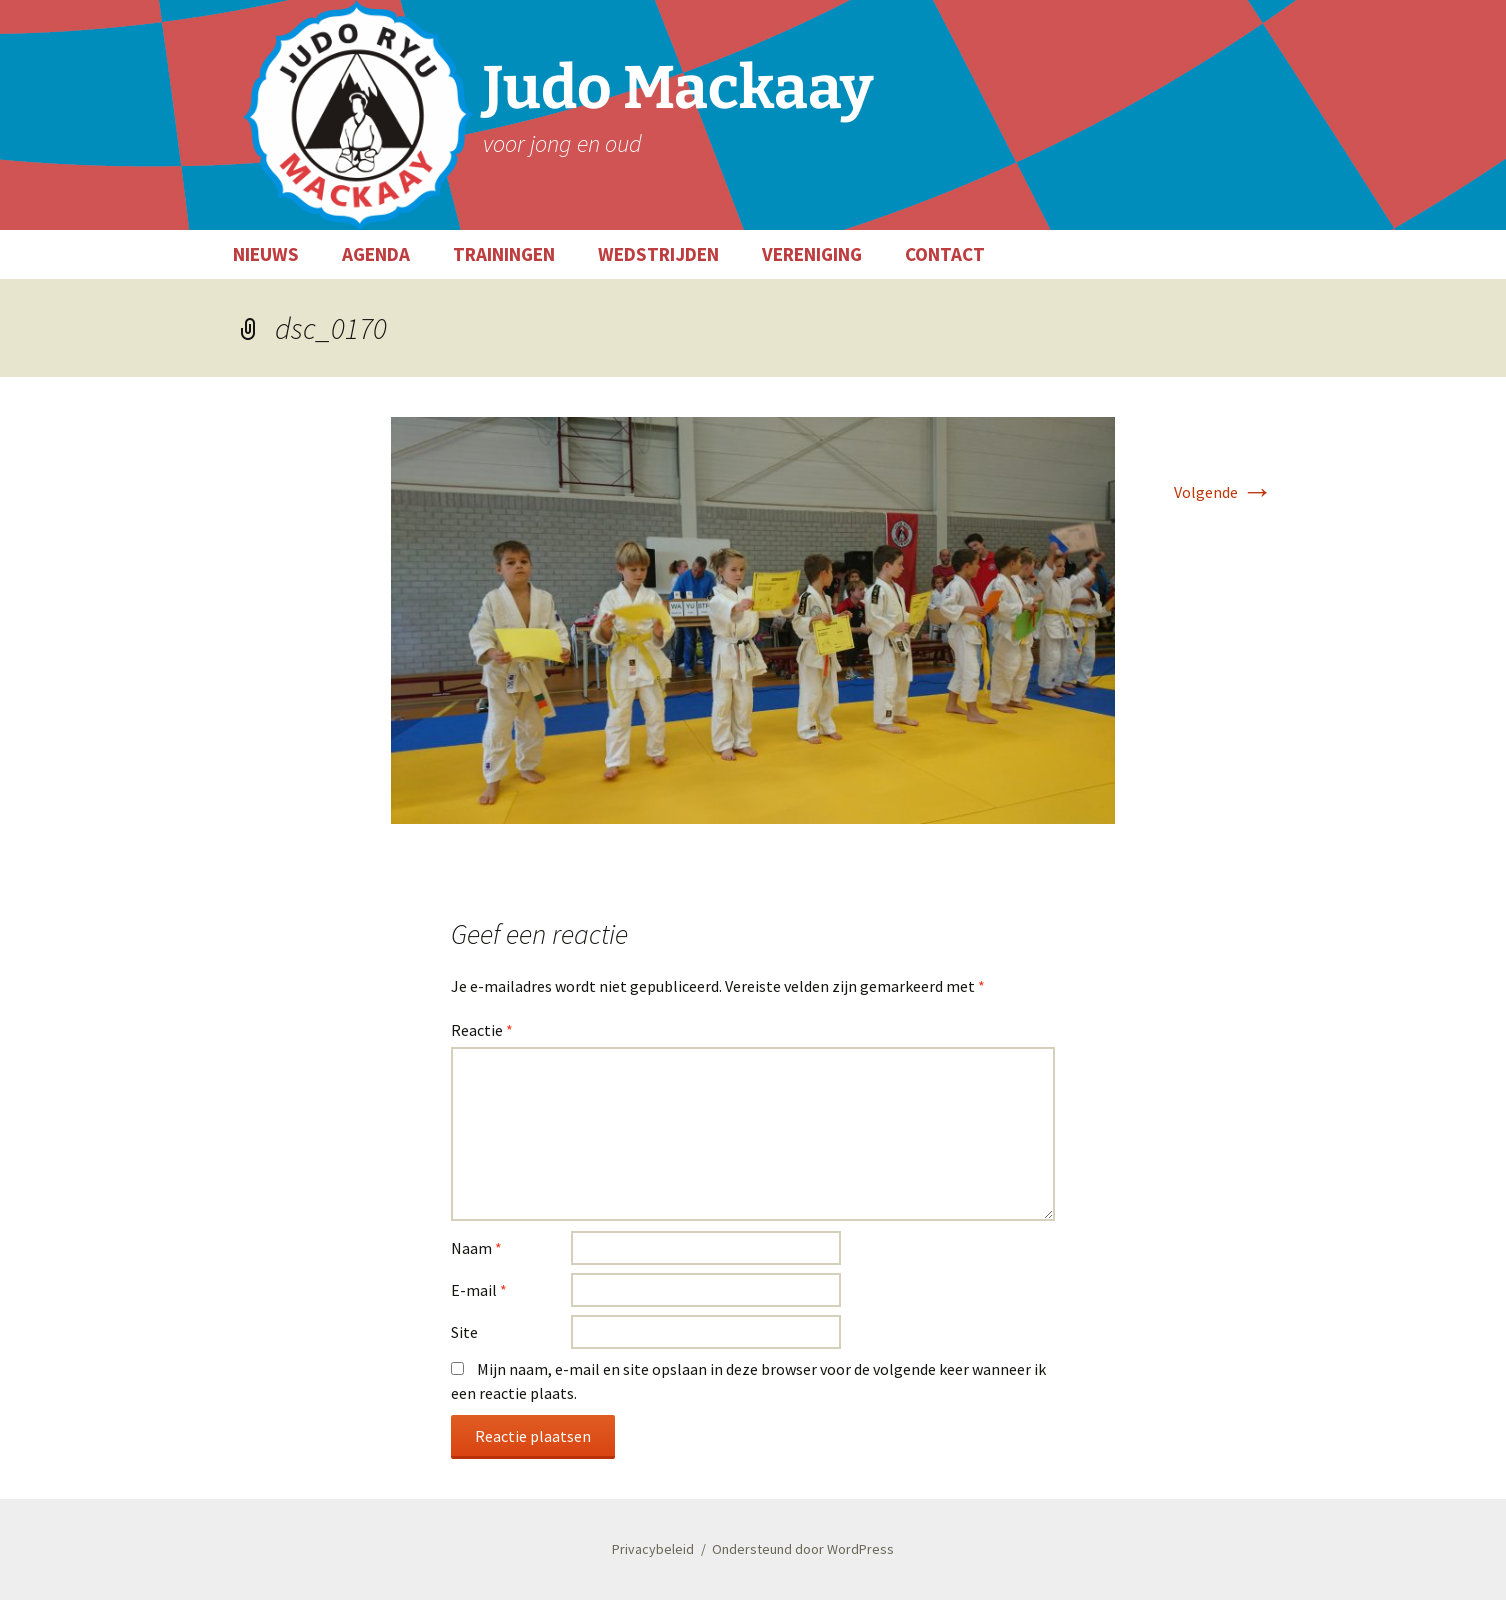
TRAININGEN (504, 254)
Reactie (482, 1030)
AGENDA (376, 254)
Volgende (1223, 492)
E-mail (479, 1290)
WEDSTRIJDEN (658, 254)
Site (464, 1332)
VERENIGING (812, 254)
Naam (476, 1248)
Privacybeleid (653, 1549)
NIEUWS (266, 254)
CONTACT (945, 254)
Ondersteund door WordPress (803, 1549)
